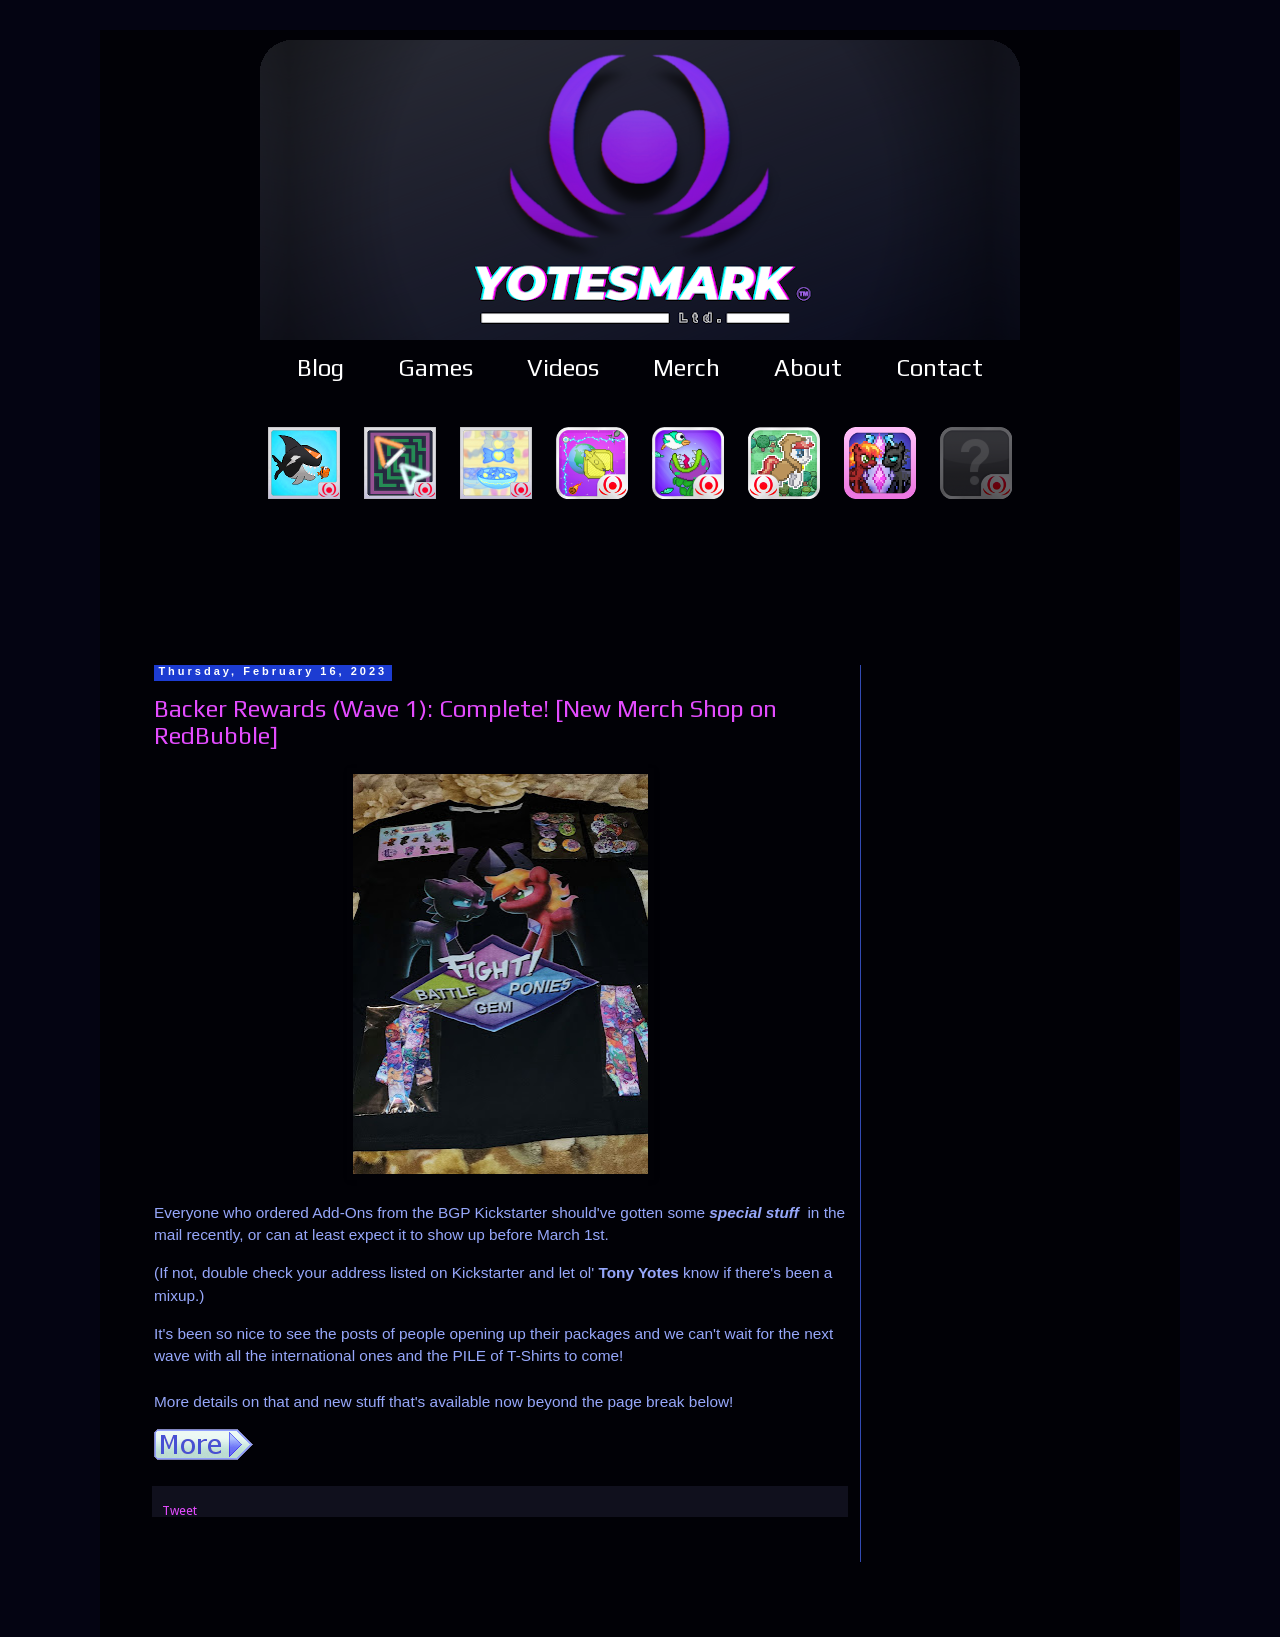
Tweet (179, 1510)
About (808, 367)
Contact (939, 367)
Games (435, 367)
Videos (563, 367)
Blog (320, 367)
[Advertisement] (640, 579)
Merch (686, 367)
